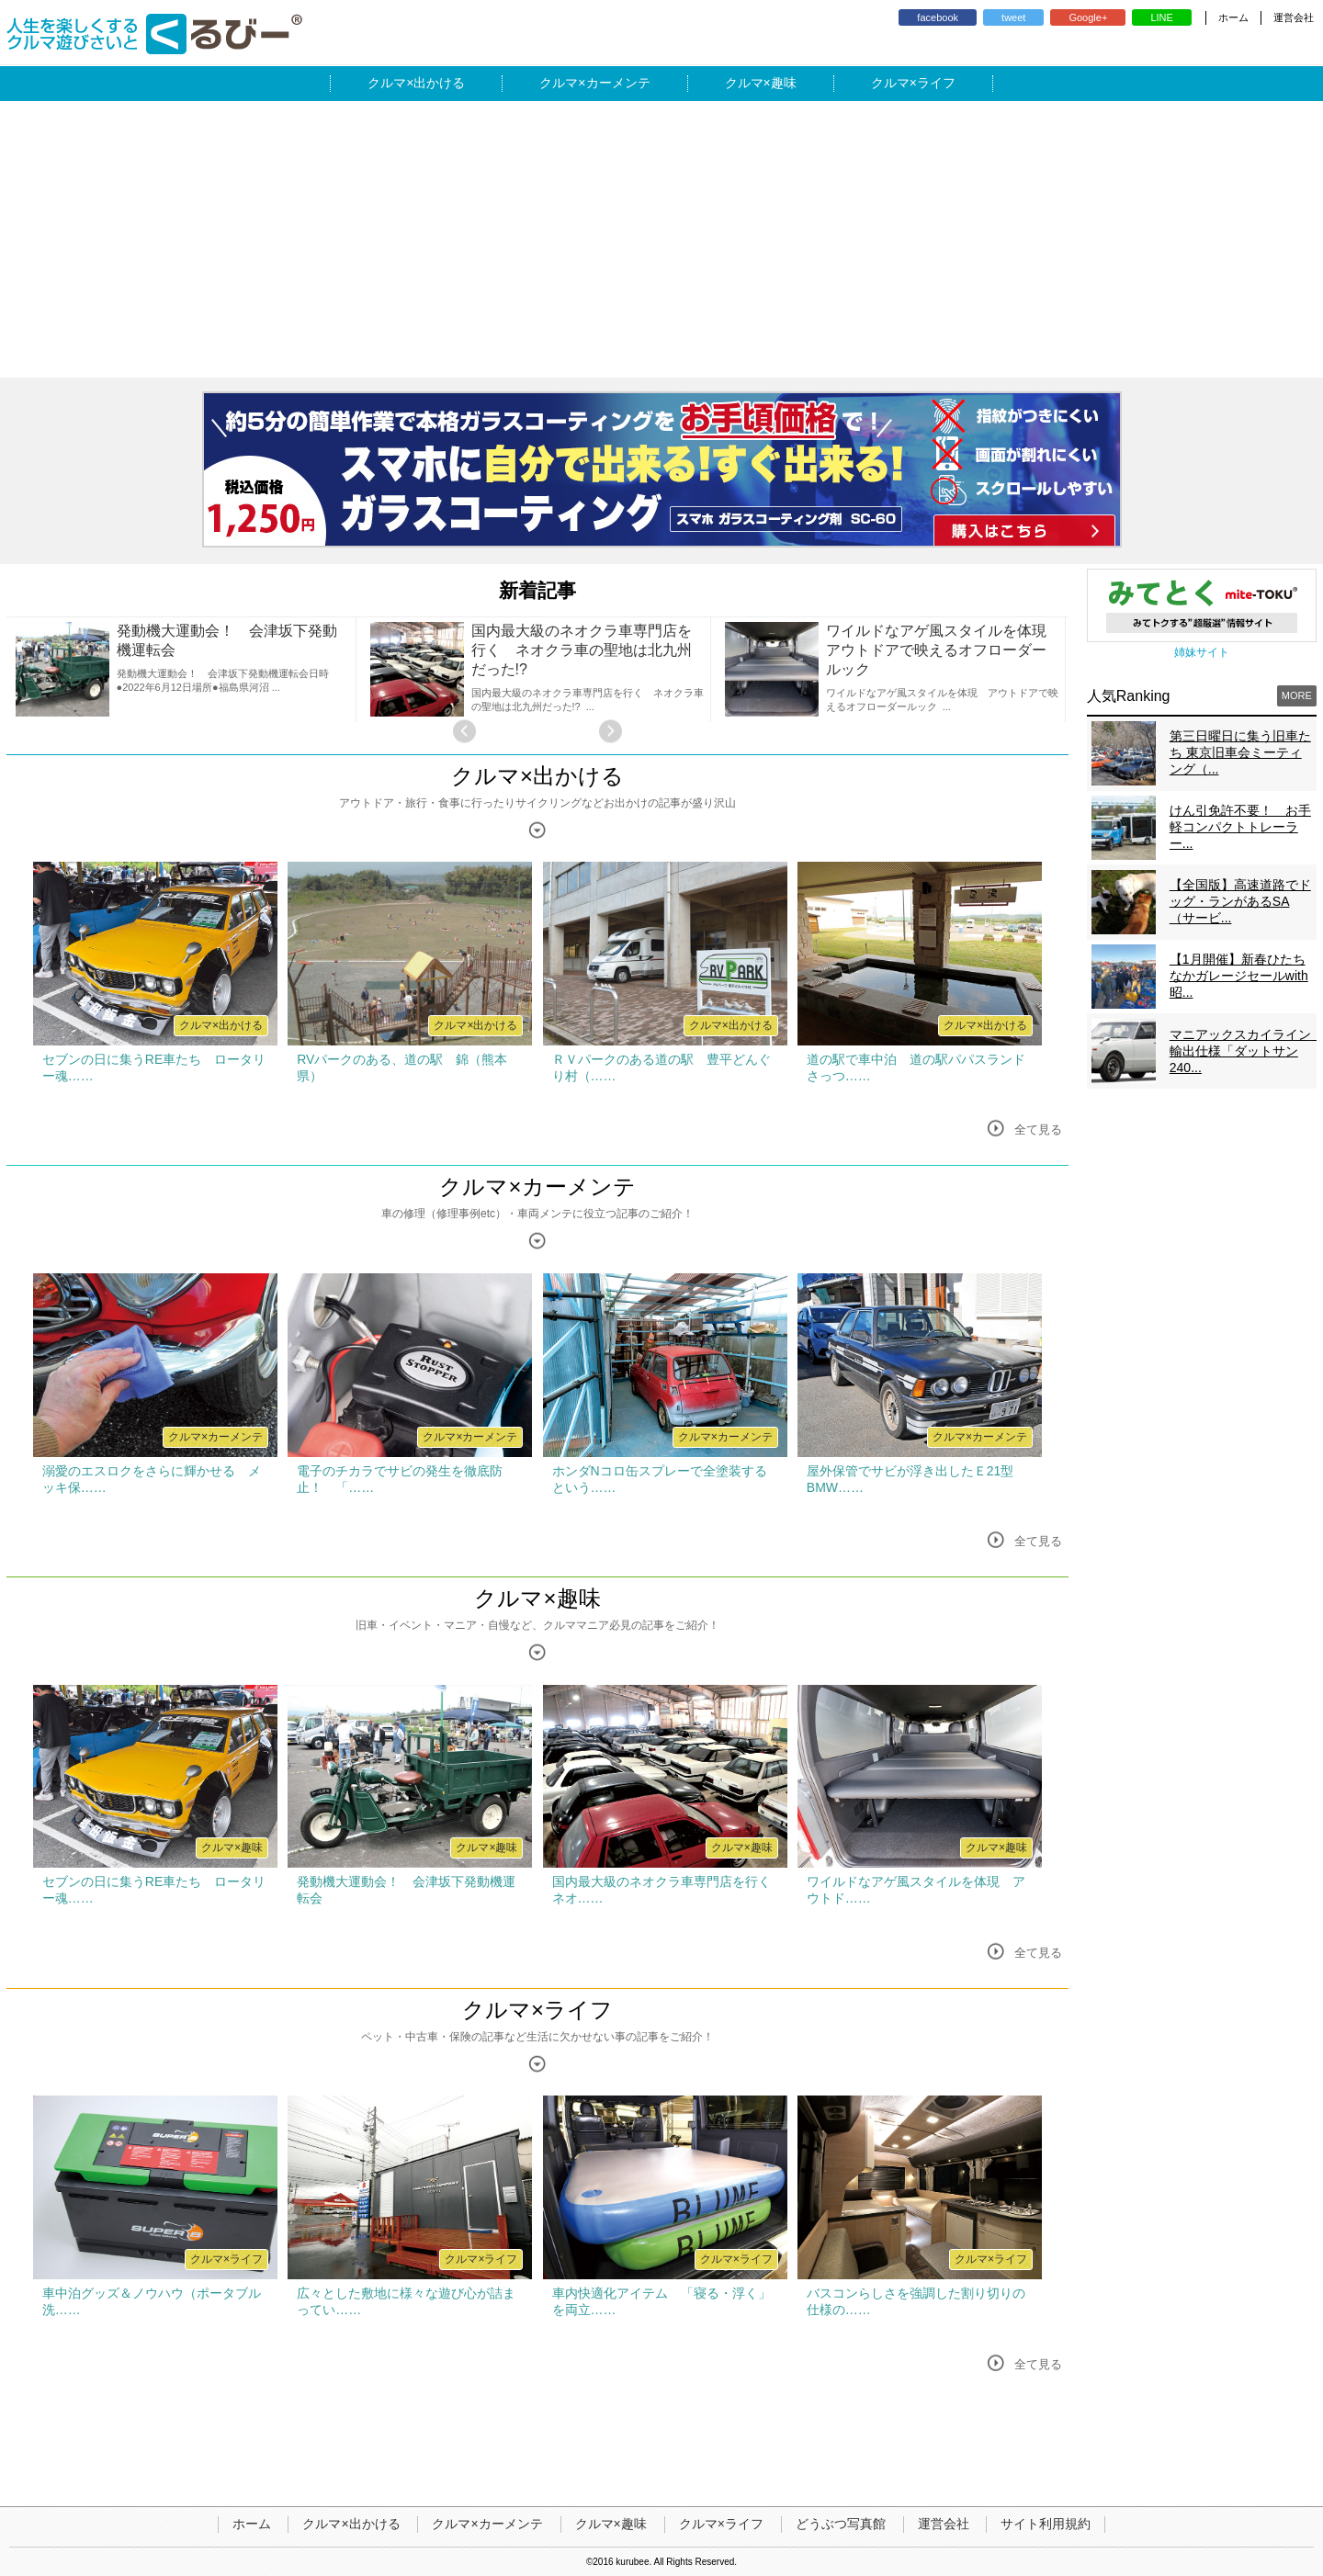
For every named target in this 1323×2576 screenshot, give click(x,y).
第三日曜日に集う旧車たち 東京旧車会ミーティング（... (1240, 752)
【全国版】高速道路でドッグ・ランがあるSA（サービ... (1240, 901)
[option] (183, 669)
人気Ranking (1128, 696)
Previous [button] (464, 730)
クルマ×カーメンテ (537, 1186)
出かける (439, 82)
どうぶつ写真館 (841, 2523)
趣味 (784, 82)
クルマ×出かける (537, 775)
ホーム (1233, 17)
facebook (937, 17)
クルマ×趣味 (537, 1598)
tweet (1013, 17)
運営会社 (1293, 17)
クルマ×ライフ (537, 2009)
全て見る (1038, 1129)
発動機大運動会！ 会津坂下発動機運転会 (227, 640)
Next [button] (610, 730)
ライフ (936, 82)
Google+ (1088, 17)
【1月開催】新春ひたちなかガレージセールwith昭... (1239, 976)
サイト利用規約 (1046, 2523)
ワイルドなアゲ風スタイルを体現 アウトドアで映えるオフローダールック (943, 650)
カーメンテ (618, 82)
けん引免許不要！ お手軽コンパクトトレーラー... (1240, 827)
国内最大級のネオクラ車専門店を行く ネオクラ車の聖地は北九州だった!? (581, 650)
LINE (1161, 17)
